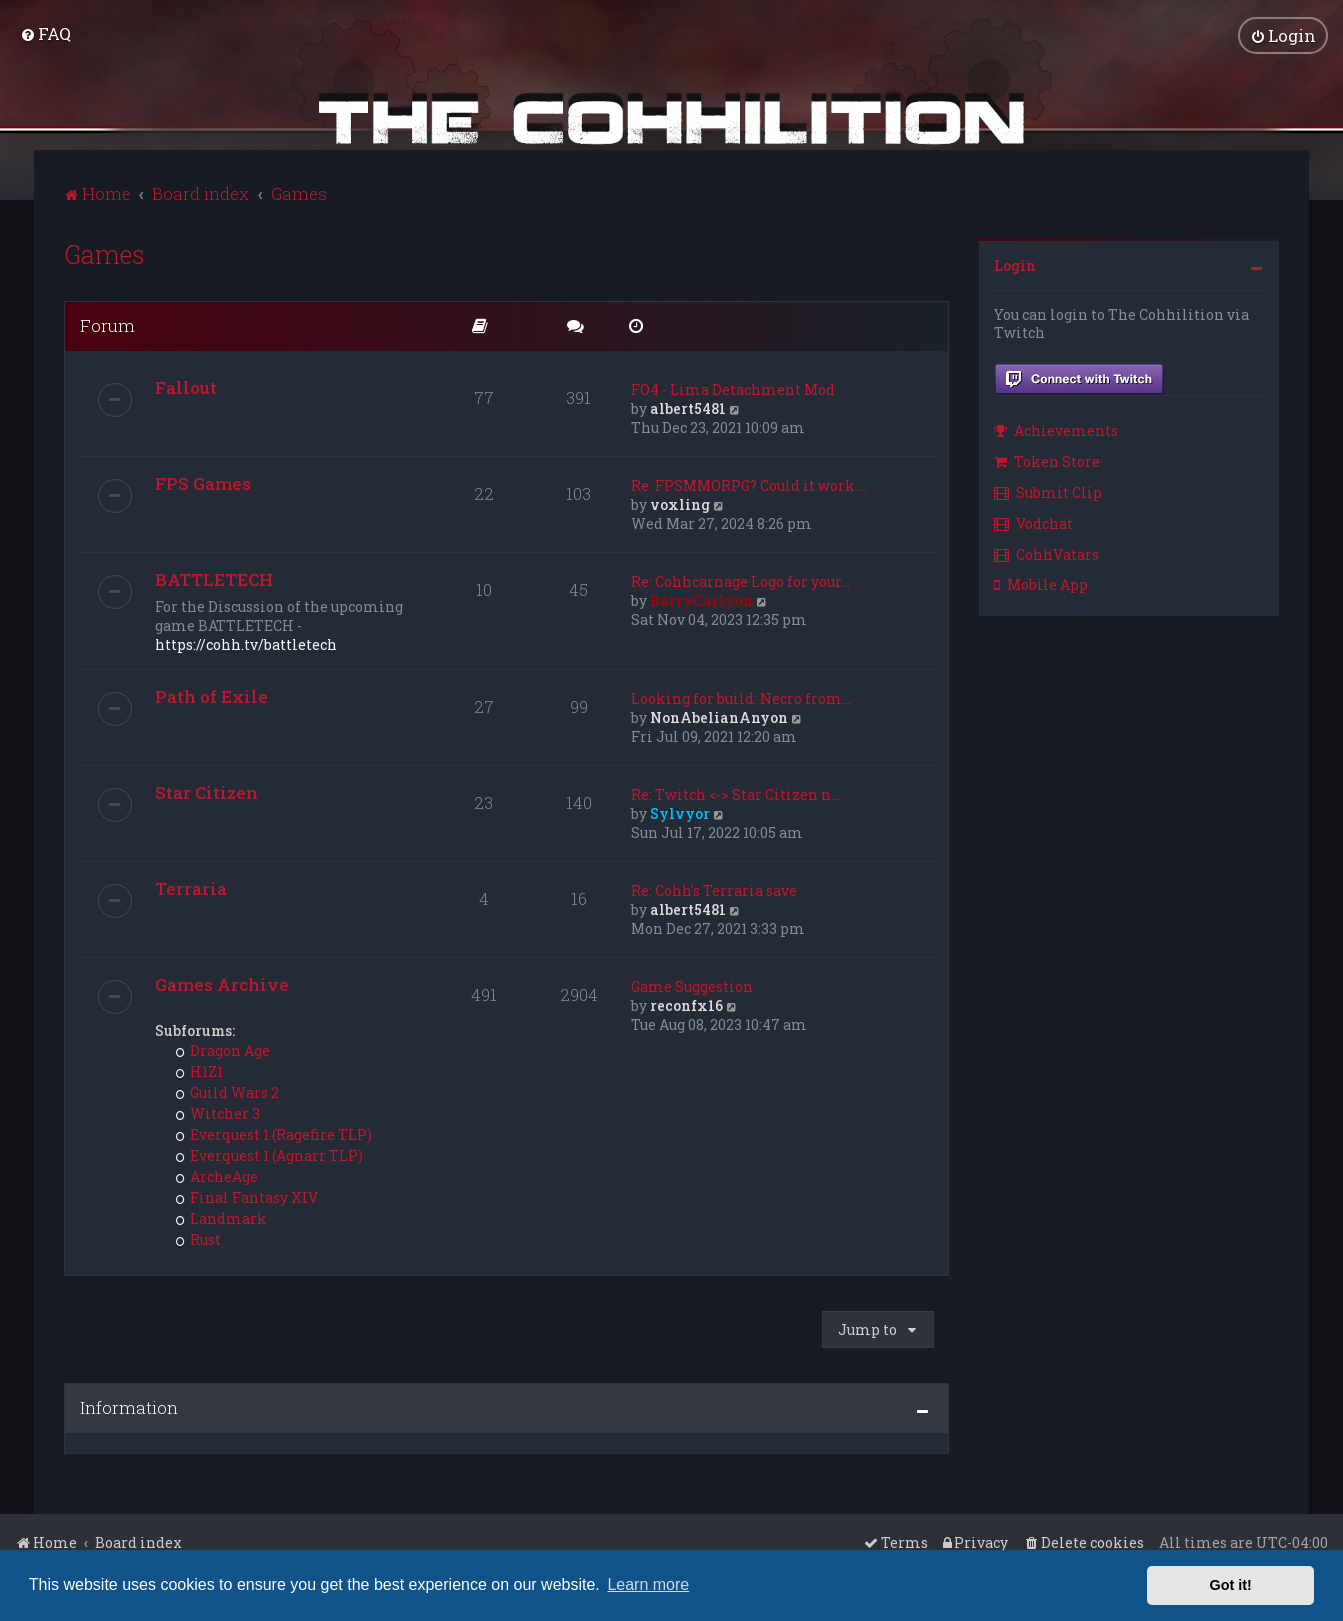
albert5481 (688, 407)
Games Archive (222, 983)
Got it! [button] (1231, 1585)
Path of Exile (211, 695)
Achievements (1056, 430)
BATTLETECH (214, 578)
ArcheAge (217, 1175)
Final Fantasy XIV (247, 1196)
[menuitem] (45, 33)
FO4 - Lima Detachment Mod (733, 388)
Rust (198, 1238)
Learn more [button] (648, 1584)
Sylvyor (680, 812)
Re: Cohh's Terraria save (714, 889)
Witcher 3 (218, 1112)
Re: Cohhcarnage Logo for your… (740, 580)
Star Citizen (206, 791)
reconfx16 (686, 1004)
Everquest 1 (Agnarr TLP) (269, 1154)
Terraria (191, 887)
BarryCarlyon (701, 599)
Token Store (1047, 461)
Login (1015, 264)
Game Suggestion (692, 985)
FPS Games (203, 482)
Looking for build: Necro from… (741, 697)
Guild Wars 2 (227, 1091)
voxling (680, 503)
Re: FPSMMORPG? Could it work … (749, 484)
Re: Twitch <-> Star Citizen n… (735, 793)
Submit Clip (1048, 491)
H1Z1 (199, 1070)
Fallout (186, 386)
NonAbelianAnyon (719, 716)
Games (104, 253)
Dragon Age (223, 1049)
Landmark (221, 1217)
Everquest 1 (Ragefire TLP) (274, 1133)
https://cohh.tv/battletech (246, 643)
